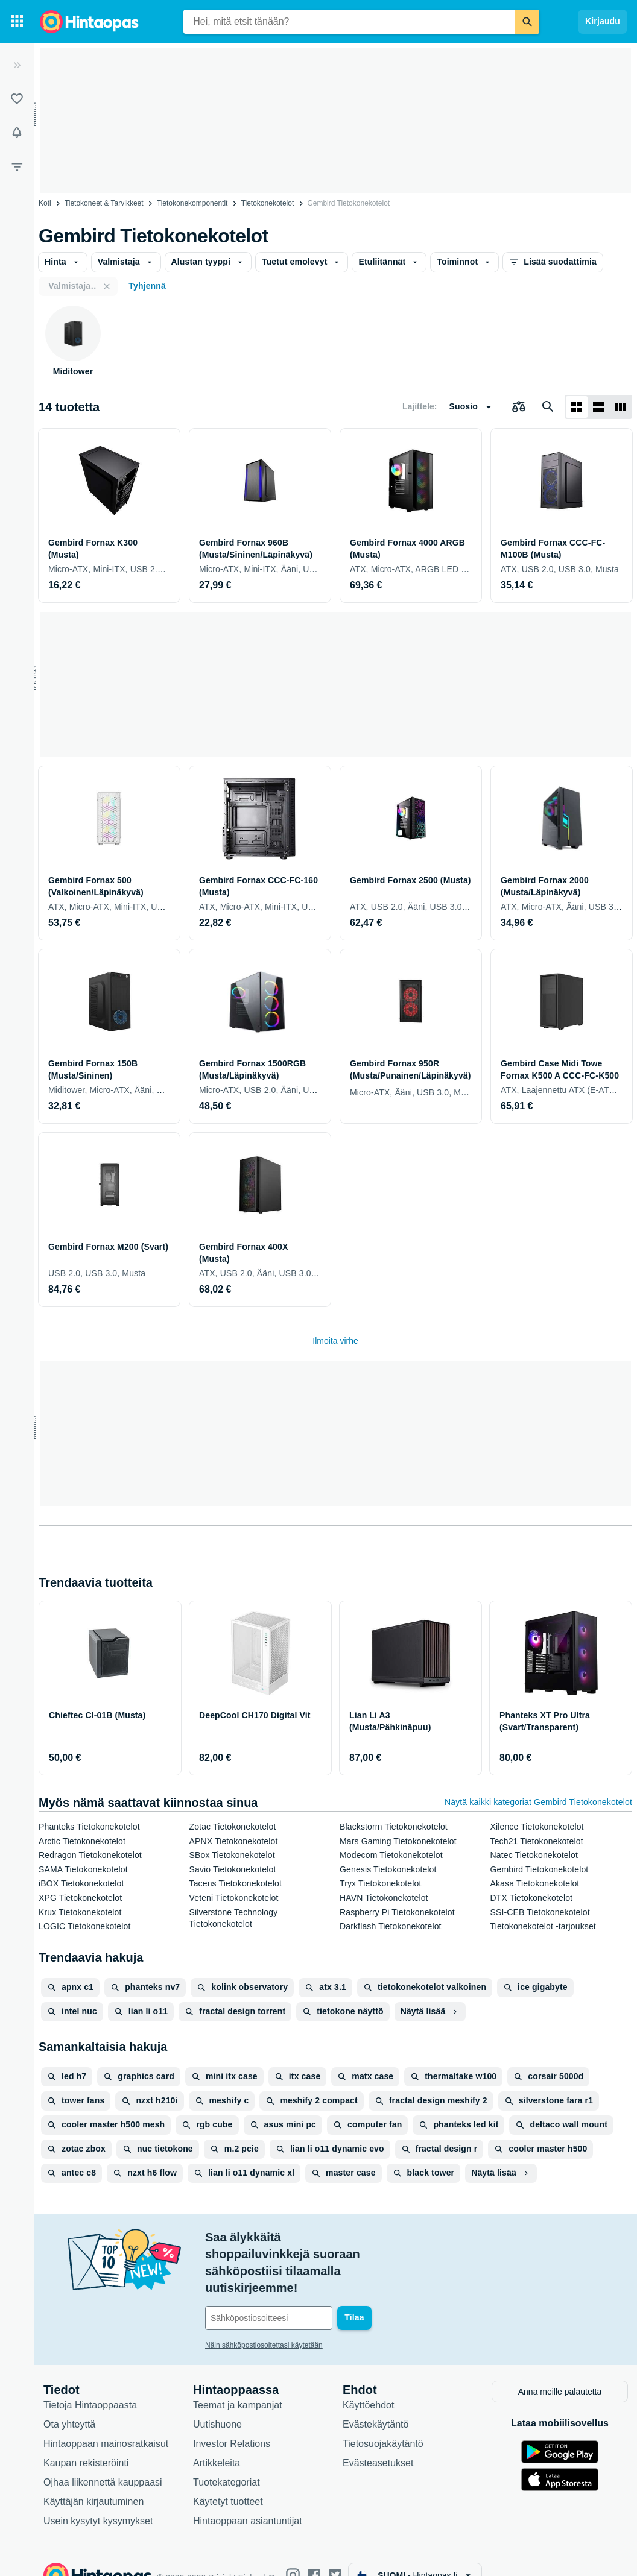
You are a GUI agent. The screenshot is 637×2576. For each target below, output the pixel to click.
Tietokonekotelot (267, 203)
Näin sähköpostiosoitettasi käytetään (264, 2311)
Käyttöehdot (368, 2379)
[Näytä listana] (598, 407)
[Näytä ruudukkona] (577, 407)
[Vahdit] (17, 133)
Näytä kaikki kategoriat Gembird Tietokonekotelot (538, 1802)
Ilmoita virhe (335, 1341)
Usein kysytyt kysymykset (98, 2495)
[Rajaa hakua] (17, 166)
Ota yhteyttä (69, 2398)
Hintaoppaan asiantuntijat (247, 2495)
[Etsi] (527, 22)
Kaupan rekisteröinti (85, 2437)
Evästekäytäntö (375, 2398)
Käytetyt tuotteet (228, 2476)
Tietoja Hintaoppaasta (90, 2379)
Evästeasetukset (378, 2437)
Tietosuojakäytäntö (383, 2418)
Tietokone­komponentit (192, 203)
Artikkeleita (216, 2437)
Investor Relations (231, 2418)
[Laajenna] (17, 65)
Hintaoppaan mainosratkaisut (105, 2418)
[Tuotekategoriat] (17, 21)
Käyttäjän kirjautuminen (93, 2476)
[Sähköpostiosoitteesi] (287, 2284)
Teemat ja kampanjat (237, 2379)
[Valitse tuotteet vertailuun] (519, 407)
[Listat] (17, 99)
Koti (45, 203)
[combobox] (349, 22)
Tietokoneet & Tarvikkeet (104, 203)
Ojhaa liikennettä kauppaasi (102, 2456)
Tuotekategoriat (226, 2456)
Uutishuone (217, 2398)
